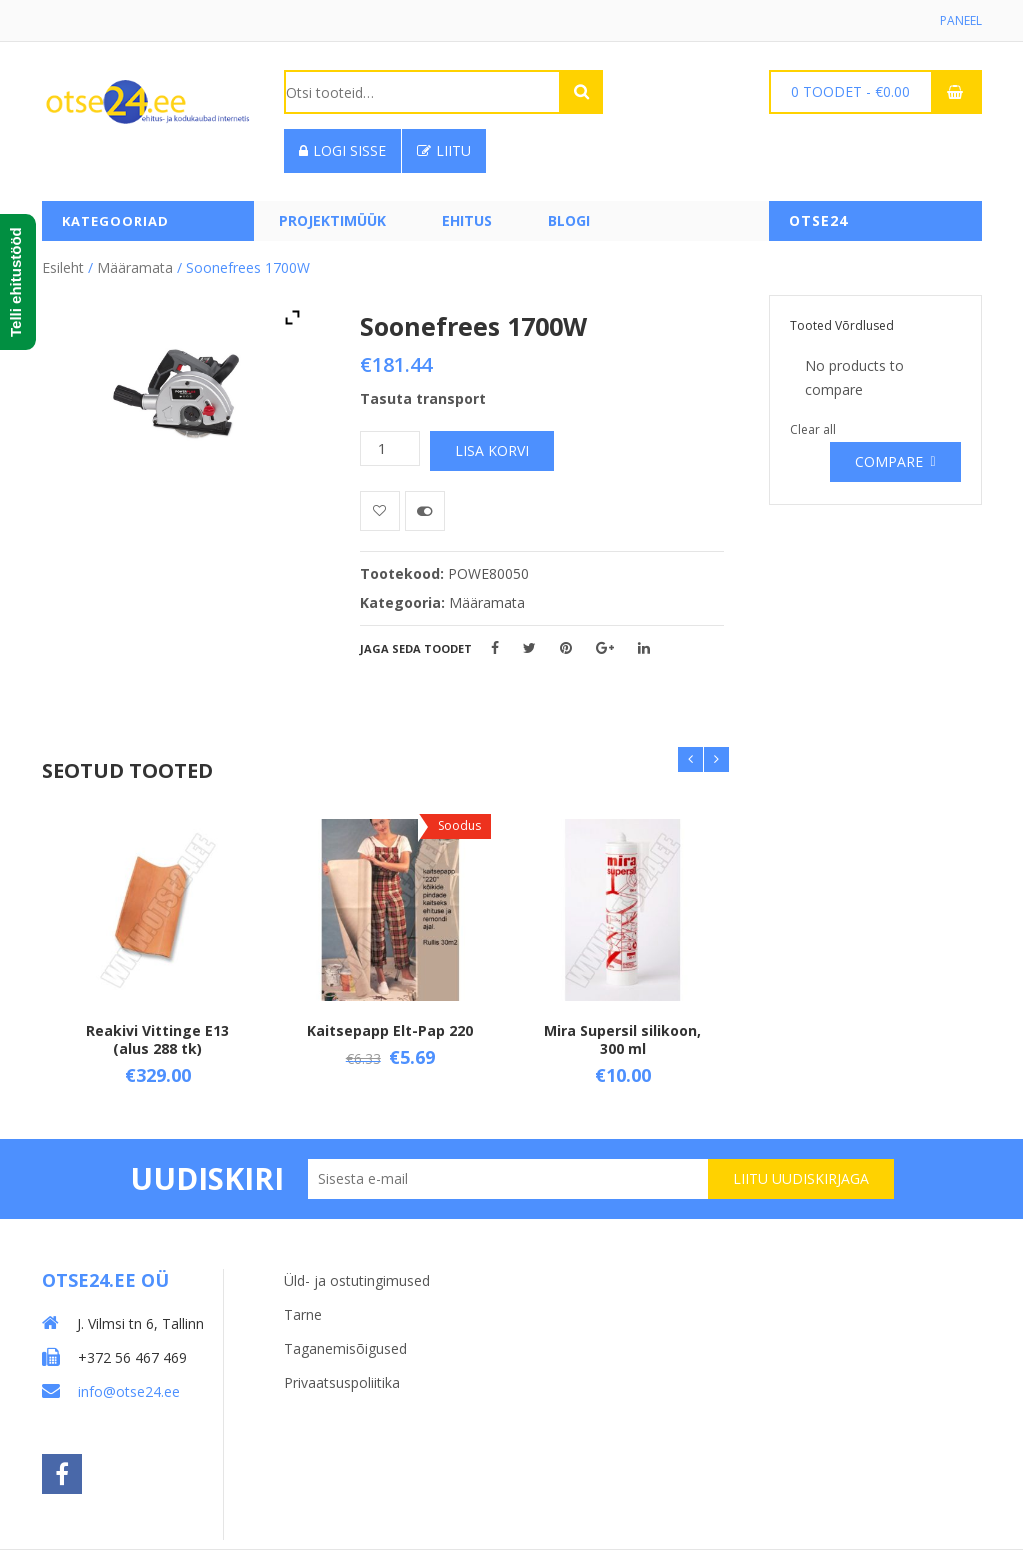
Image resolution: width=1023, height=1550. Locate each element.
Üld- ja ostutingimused (357, 1280)
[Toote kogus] (390, 448)
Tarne (303, 1314)
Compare (889, 461)
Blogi (569, 220)
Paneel (961, 20)
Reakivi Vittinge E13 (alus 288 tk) (157, 1038)
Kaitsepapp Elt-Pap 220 (390, 1029)
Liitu (444, 150)
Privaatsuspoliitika (342, 1382)
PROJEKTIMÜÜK (332, 220)
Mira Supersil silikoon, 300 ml (622, 1038)
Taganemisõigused (345, 1348)
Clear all (813, 429)
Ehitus (467, 220)
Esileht (63, 267)
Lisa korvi (492, 450)
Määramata (135, 267)
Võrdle (425, 511)
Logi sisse (342, 150)
